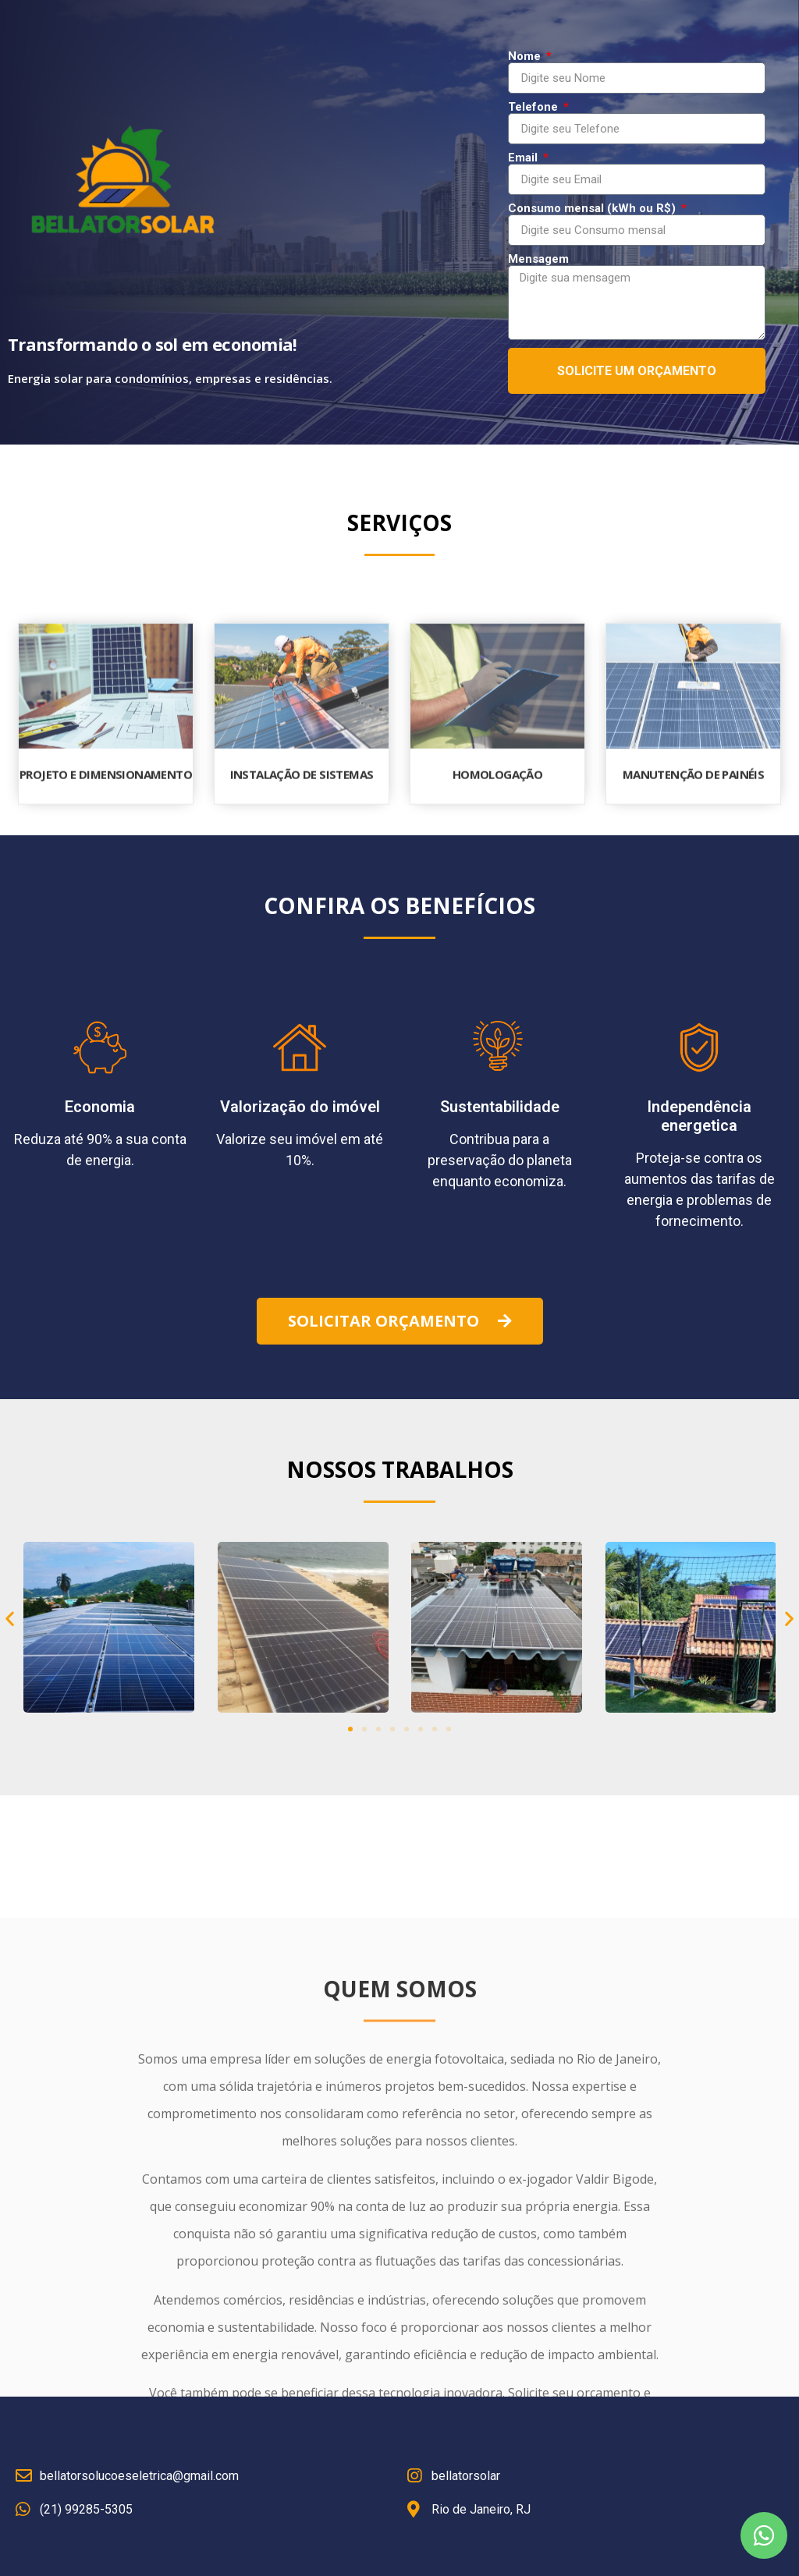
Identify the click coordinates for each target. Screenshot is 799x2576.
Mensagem (538, 259)
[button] (400, 1321)
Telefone (534, 107)
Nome (526, 56)
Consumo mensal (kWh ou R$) (593, 208)
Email (524, 158)
